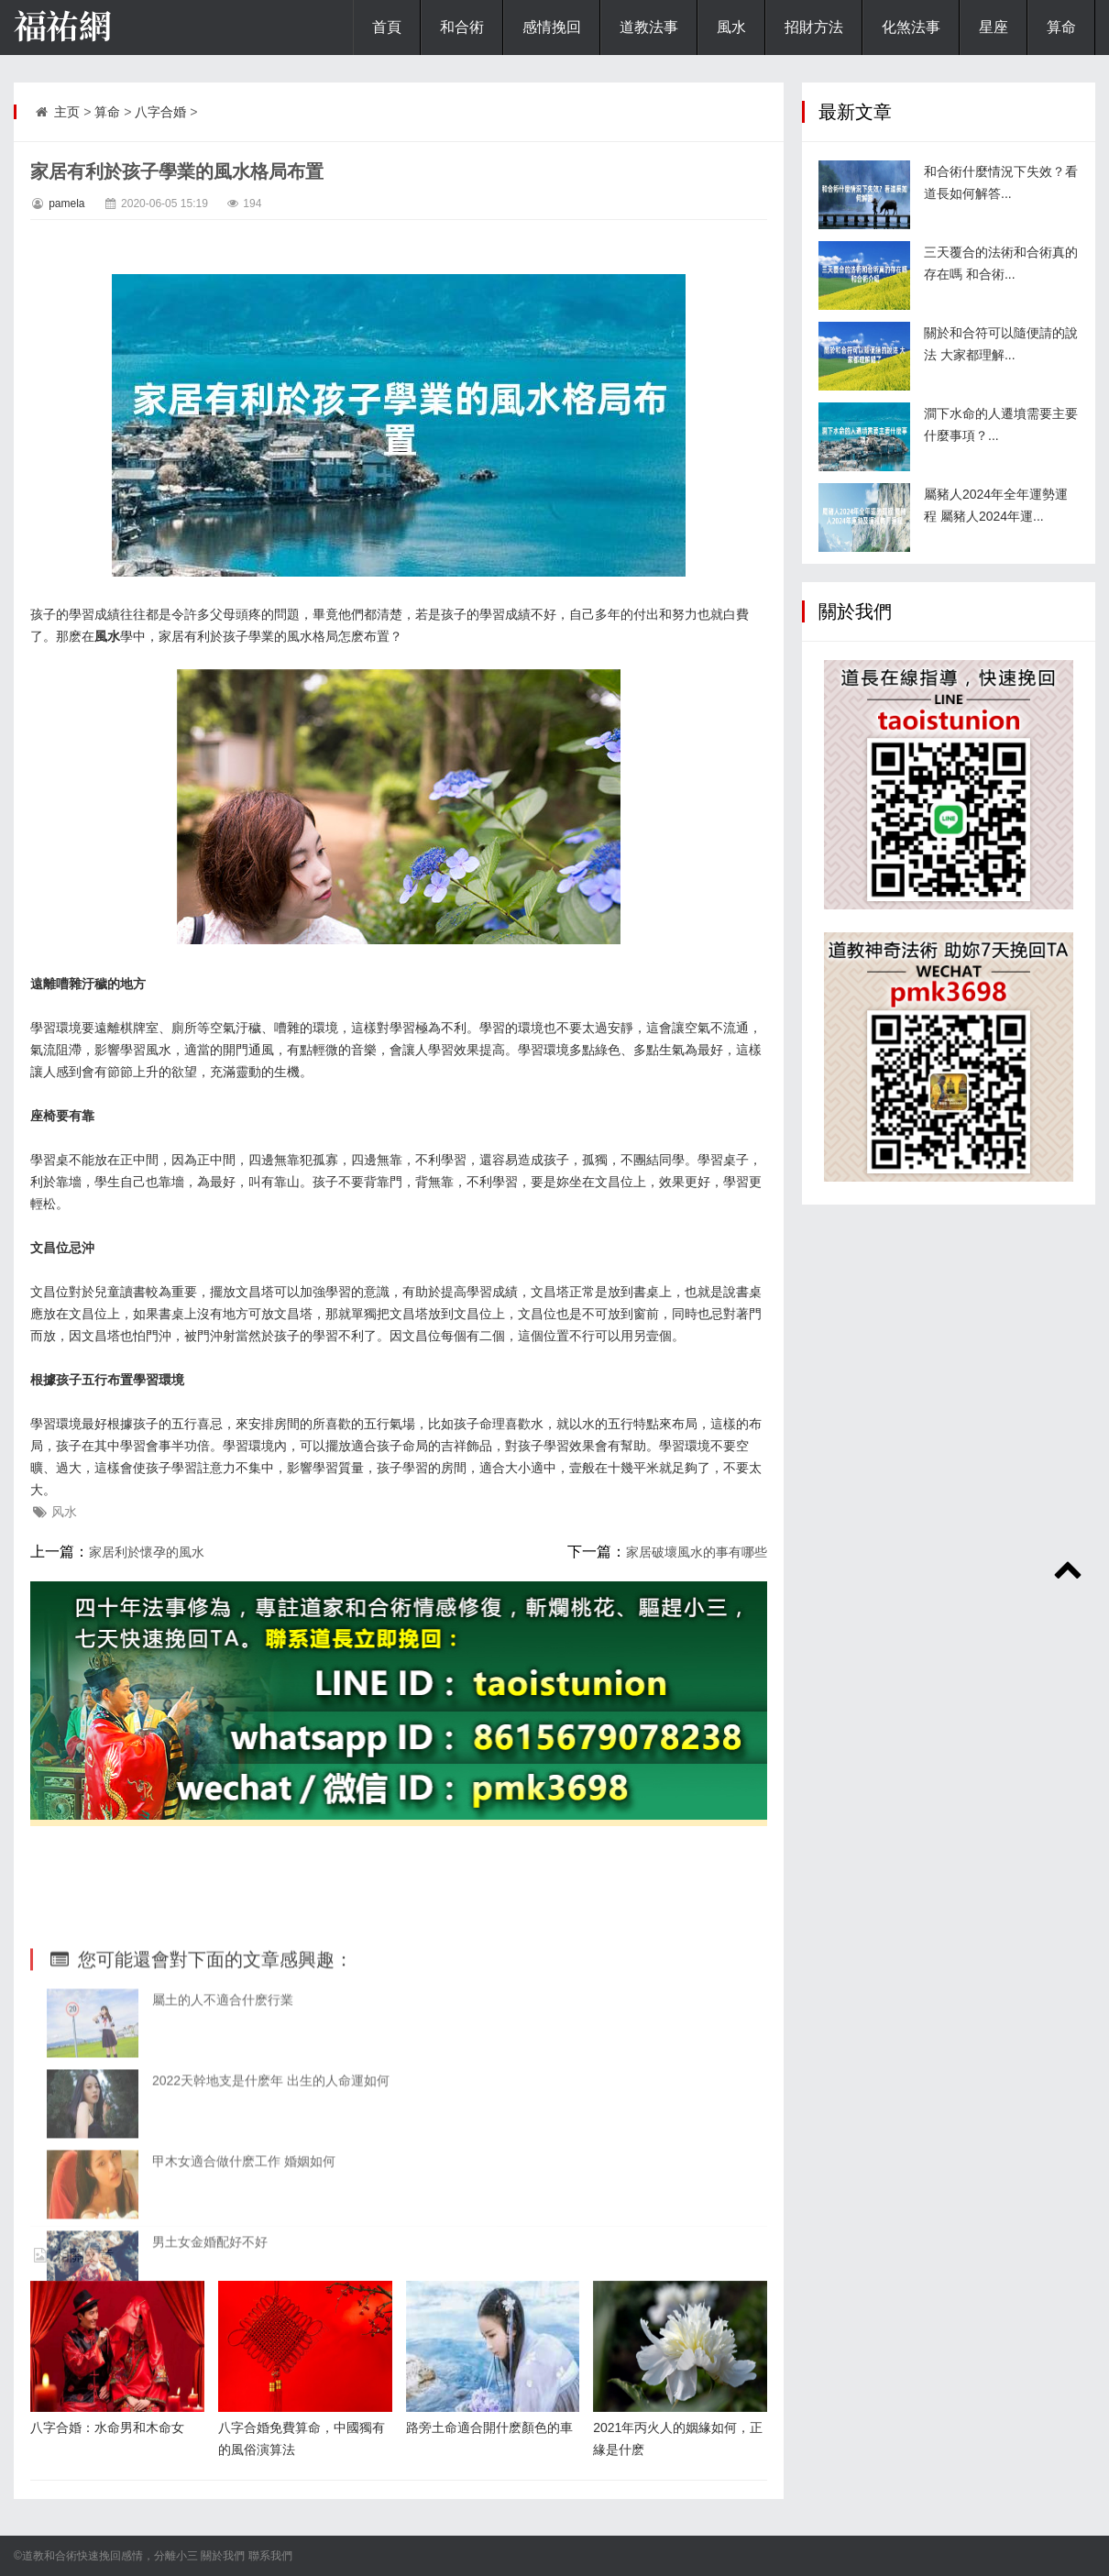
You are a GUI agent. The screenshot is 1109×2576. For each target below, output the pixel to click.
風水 (731, 27)
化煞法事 (911, 27)
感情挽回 (551, 27)
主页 (67, 112)
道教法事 (649, 27)
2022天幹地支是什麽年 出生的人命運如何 (271, 2202)
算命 (1061, 27)
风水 (64, 1511)
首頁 (386, 27)
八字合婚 (160, 112)
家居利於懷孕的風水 (146, 1552)
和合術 (462, 27)
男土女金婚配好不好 (210, 2363)
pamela (66, 203)
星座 (993, 27)
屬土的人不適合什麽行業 (222, 2121)
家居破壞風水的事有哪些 (696, 1552)
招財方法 (814, 27)
